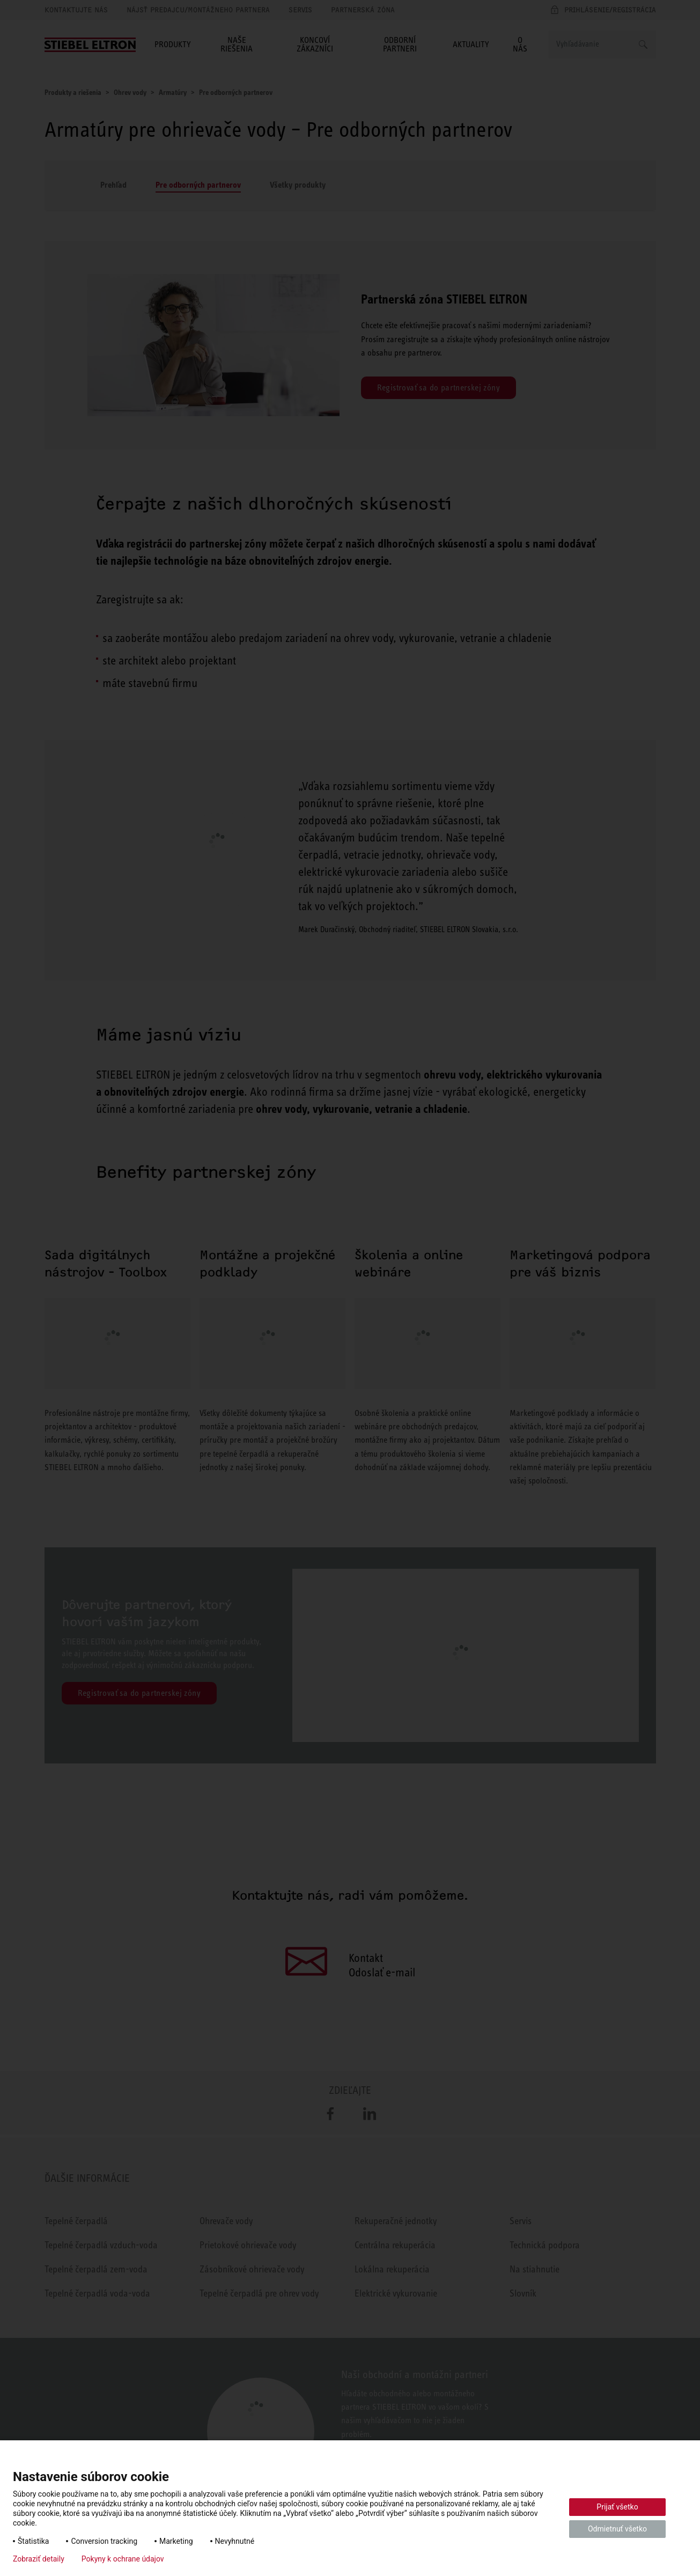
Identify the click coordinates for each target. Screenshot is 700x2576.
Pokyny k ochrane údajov (123, 2559)
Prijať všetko (617, 2507)
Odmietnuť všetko (617, 2529)
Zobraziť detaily (38, 2559)
